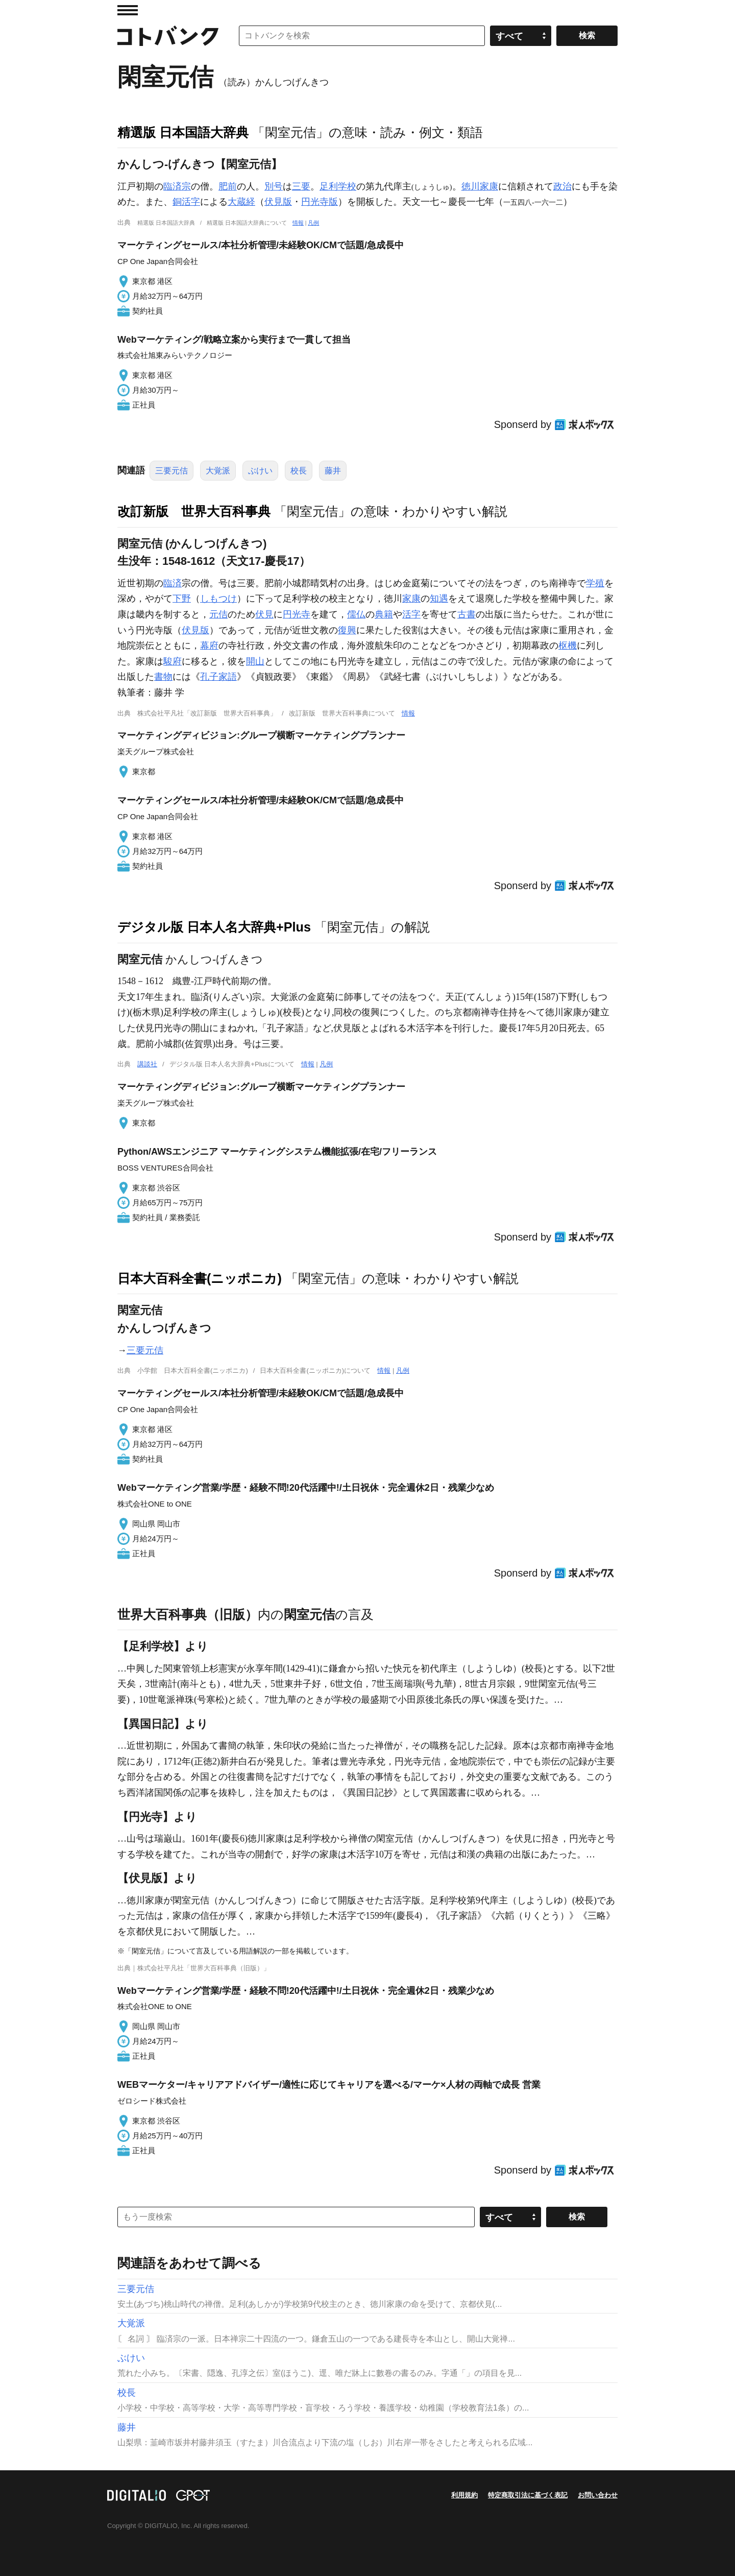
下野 (182, 598)
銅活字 (186, 202)
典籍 (384, 614)
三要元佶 (171, 470)
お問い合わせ (598, 2495)
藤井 (333, 470)
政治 (562, 186)
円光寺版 (319, 202)
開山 (255, 661)
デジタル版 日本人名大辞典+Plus (214, 927)
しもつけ (218, 598)
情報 (298, 223)
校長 (298, 470)
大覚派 (218, 470)
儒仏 (356, 614)
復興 (347, 630)
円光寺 (296, 614)
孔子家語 (218, 677)
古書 (466, 614)
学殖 (595, 583)
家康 (411, 598)
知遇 (439, 598)
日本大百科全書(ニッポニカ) (199, 1278)
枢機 (567, 645)
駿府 (172, 661)
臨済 (172, 583)
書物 (163, 677)
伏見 (264, 614)
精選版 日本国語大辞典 (183, 132)
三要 (301, 186)
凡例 (313, 223)
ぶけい (260, 470)
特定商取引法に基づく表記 (528, 2495)
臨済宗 (177, 186)
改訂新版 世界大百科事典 (194, 511)
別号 (273, 186)
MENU (127, 10)
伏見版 (278, 202)
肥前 (227, 186)
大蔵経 (241, 202)
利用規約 (464, 2495)
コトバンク (167, 36)
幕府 (209, 645)
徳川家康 (479, 186)
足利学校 (338, 186)
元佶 (218, 614)
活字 (411, 614)
